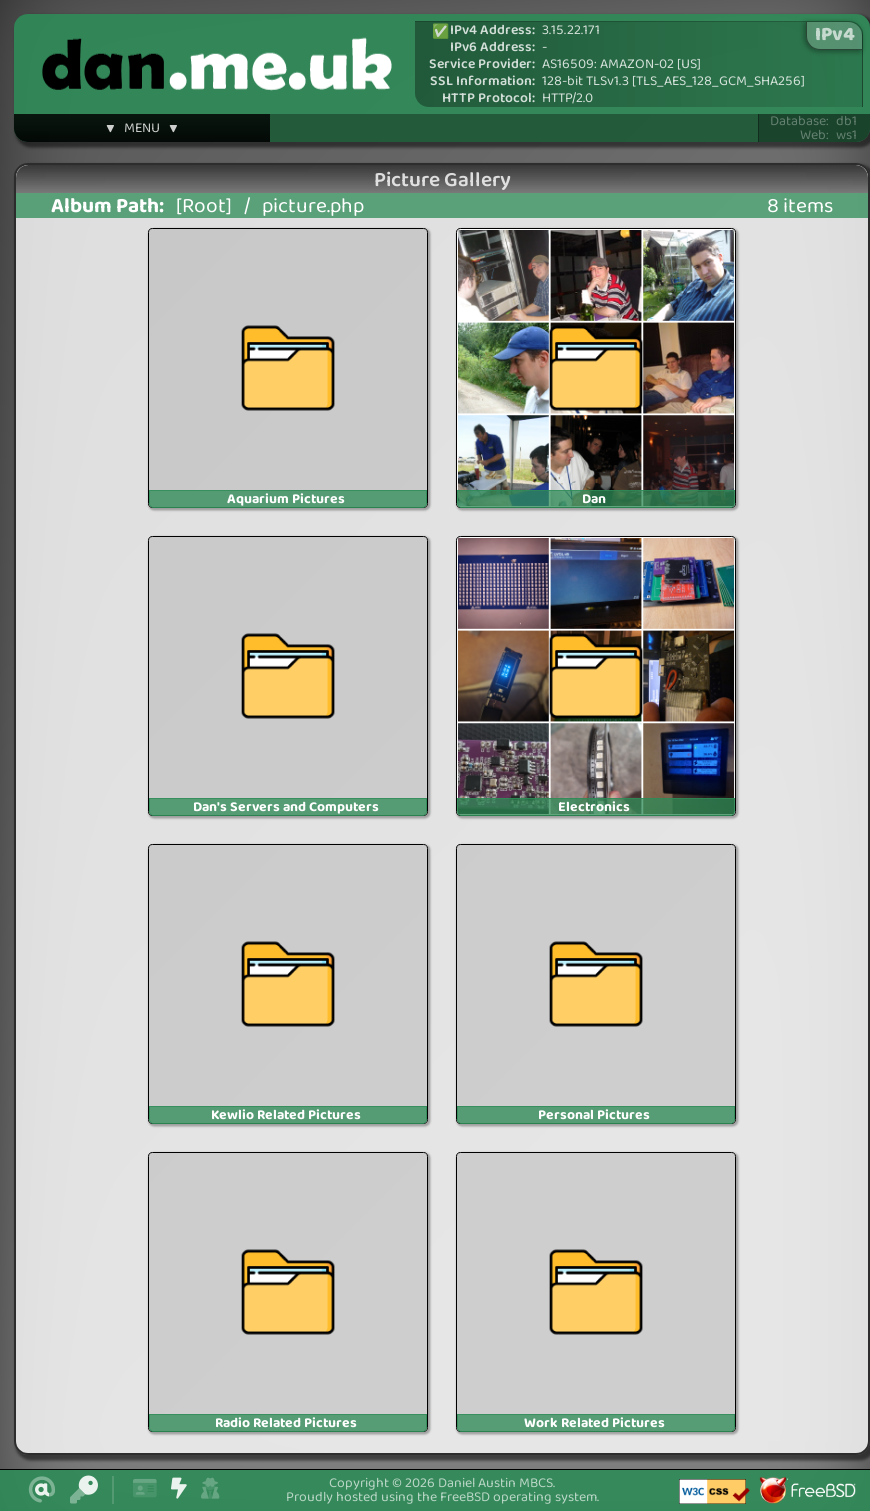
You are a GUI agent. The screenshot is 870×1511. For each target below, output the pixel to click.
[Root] (204, 206)
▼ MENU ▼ (142, 131)
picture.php (313, 206)
